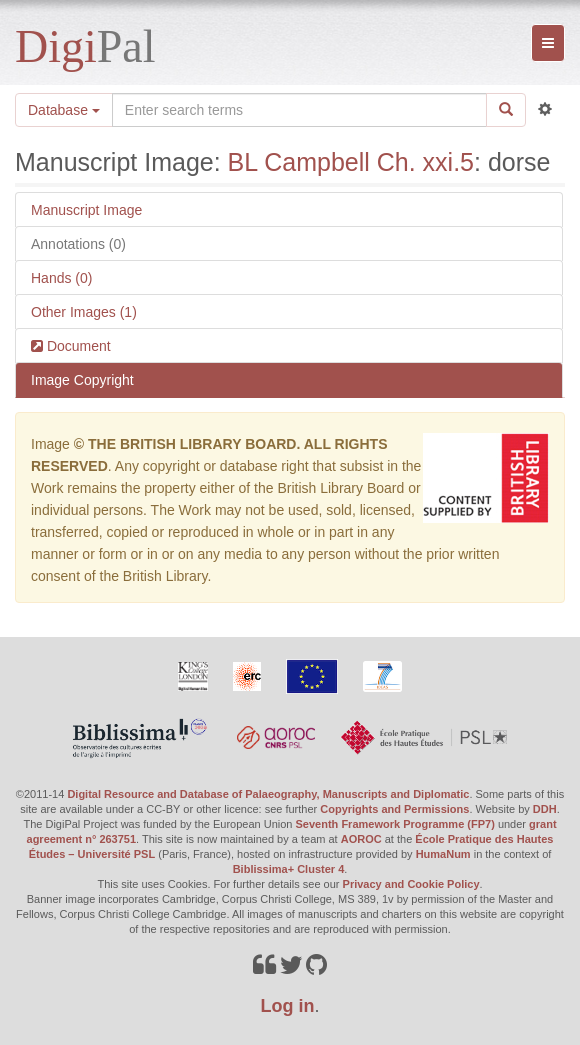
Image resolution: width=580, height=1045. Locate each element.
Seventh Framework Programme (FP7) (395, 824)
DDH (545, 809)
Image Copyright (82, 380)
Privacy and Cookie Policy (411, 884)
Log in (288, 1006)
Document (77, 346)
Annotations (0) (78, 244)
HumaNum (443, 854)
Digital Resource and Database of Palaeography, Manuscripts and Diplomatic (268, 794)
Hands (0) (61, 278)
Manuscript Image (86, 210)
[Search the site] (299, 110)
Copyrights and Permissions (394, 809)
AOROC (361, 839)
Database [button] (64, 110)
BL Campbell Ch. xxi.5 (351, 162)
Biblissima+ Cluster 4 (289, 869)
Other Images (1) (84, 312)
